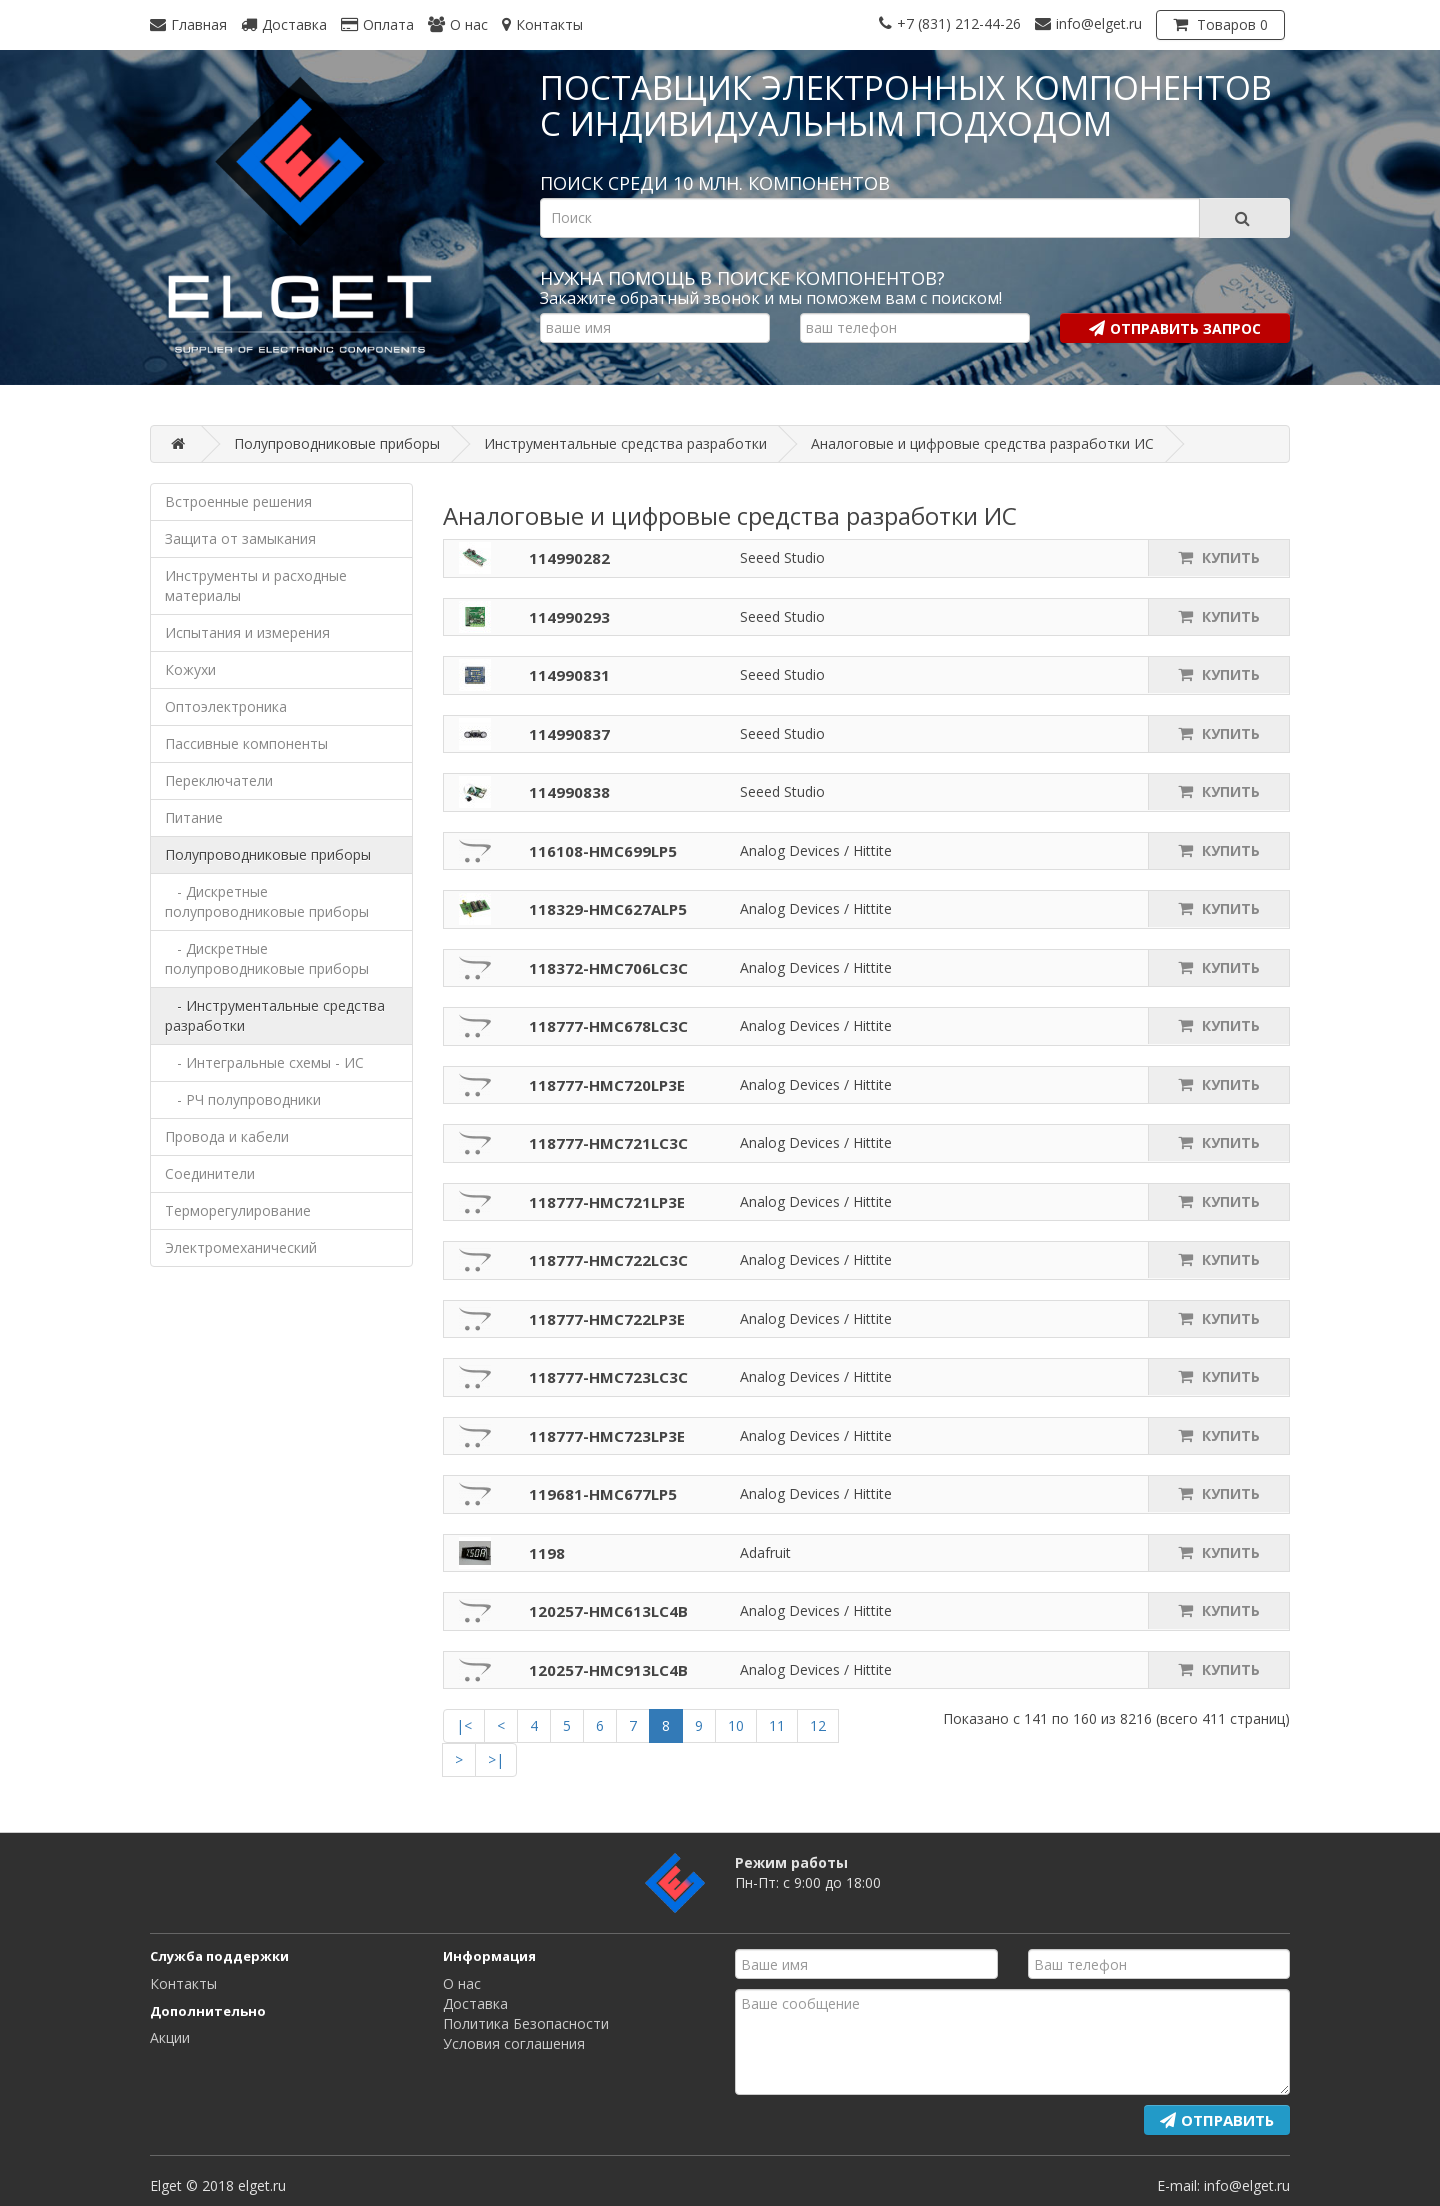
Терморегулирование (238, 1210)
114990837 (569, 734)
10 (736, 1725)
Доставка (475, 2003)
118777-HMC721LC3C (608, 1143)
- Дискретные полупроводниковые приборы (267, 901)
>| (496, 1759)
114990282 (569, 558)
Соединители (210, 1173)
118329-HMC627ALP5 (608, 909)
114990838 (569, 792)
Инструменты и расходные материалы (256, 585)
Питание (194, 817)
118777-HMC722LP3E (607, 1319)
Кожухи (190, 669)
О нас (462, 1983)
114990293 (569, 617)
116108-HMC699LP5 (603, 851)
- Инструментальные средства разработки (275, 1015)
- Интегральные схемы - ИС (264, 1062)
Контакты (183, 1983)
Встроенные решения (238, 501)
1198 (547, 1553)
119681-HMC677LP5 (603, 1494)
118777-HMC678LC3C (608, 1026)
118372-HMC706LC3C (608, 968)
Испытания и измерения (247, 632)
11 (777, 1725)
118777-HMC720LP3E (607, 1085)
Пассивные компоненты (246, 743)
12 (818, 1725)
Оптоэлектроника (226, 706)
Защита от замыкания (240, 538)
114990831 (569, 675)
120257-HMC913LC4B (608, 1670)
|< (464, 1725)
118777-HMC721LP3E (607, 1202)
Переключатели (219, 780)
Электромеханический (241, 1247)
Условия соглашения (514, 2043)
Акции (170, 2037)
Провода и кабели (227, 1136)
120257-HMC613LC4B (608, 1611)
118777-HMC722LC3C (608, 1260)
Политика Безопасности (526, 2023)
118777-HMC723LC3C (608, 1377)
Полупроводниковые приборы (268, 854)
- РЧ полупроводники (243, 1099)
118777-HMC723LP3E (607, 1436)
